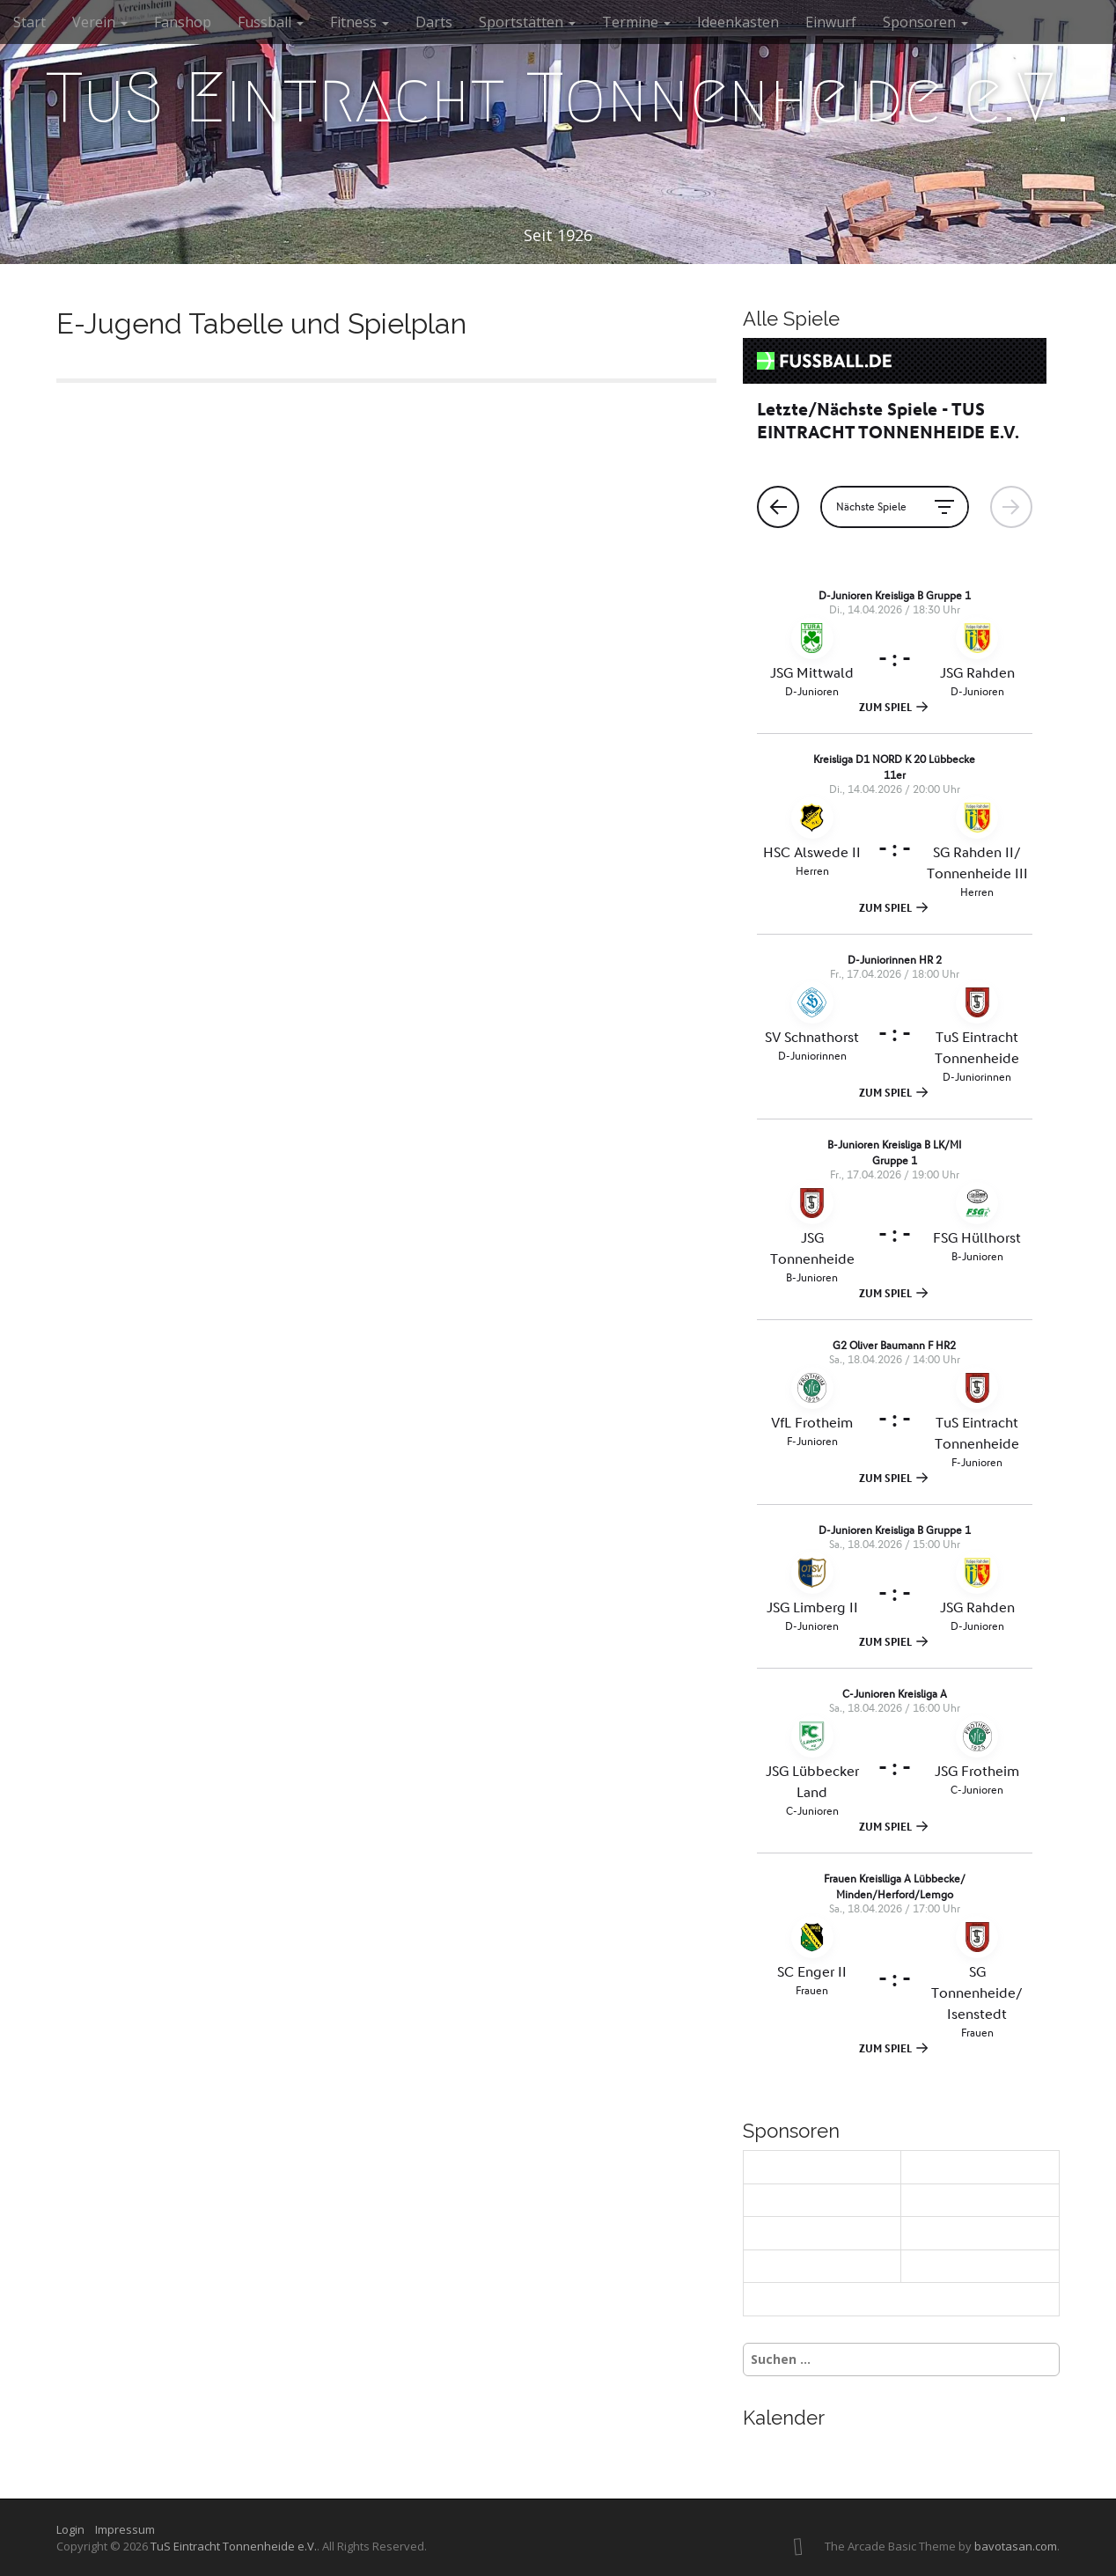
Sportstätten (527, 22)
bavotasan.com (1015, 2546)
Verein (100, 22)
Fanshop (182, 22)
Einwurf (830, 22)
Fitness (359, 22)
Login (74, 2529)
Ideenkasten (738, 22)
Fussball (271, 22)
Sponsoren (925, 22)
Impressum (125, 2529)
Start (29, 22)
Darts (433, 22)
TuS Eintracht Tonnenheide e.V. (558, 98)
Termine (636, 22)
